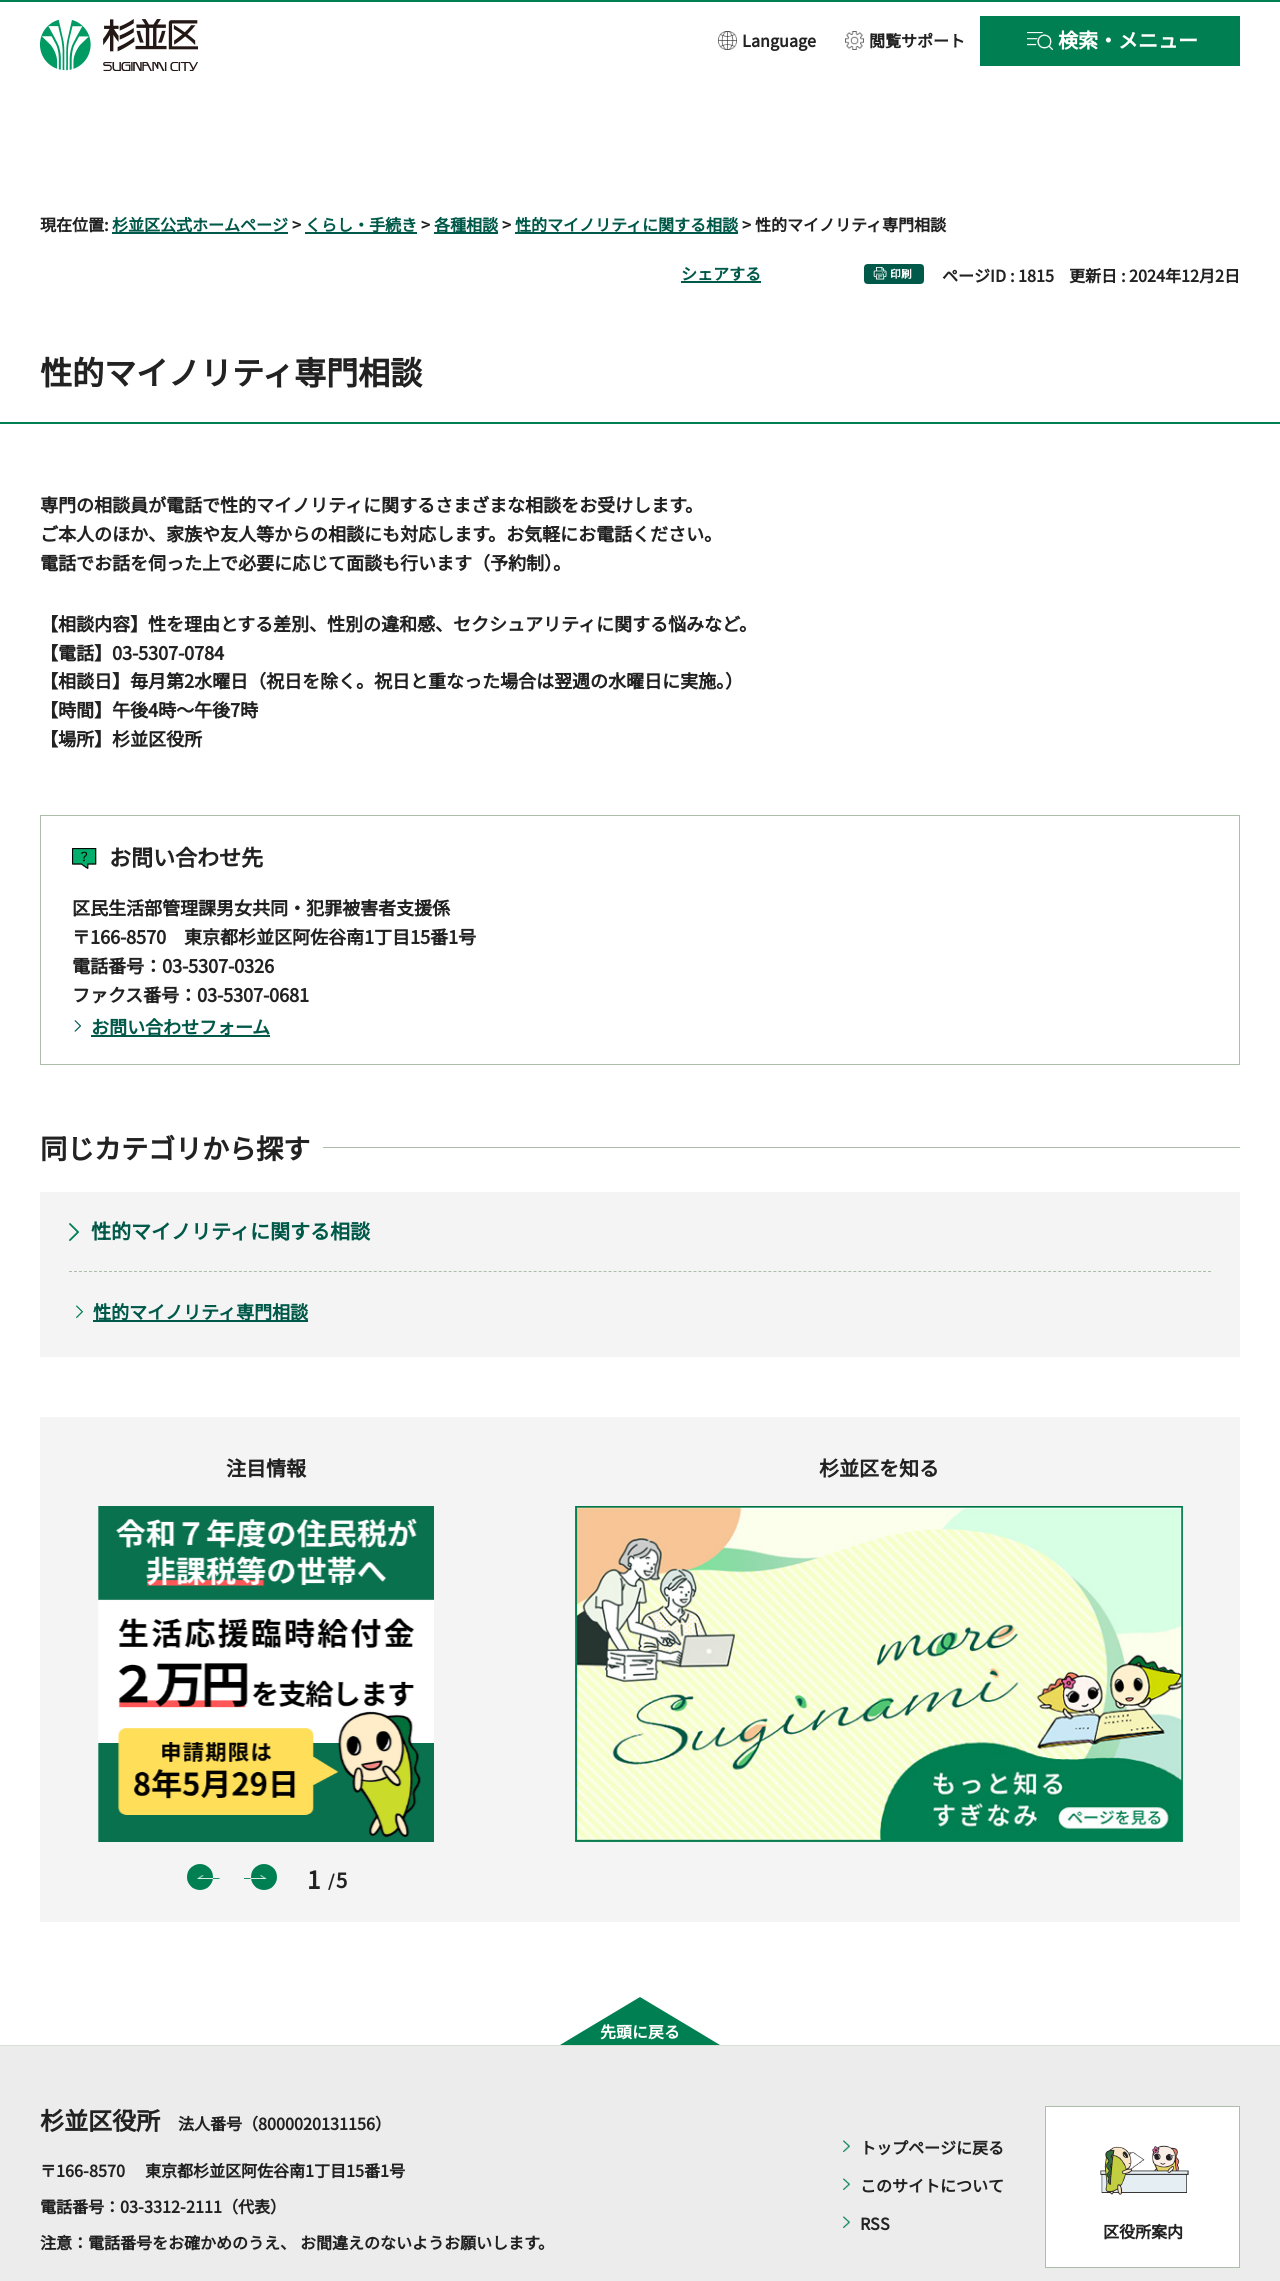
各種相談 (466, 166)
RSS (875, 2166)
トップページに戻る (932, 2090)
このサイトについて (932, 2128)
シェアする (721, 215)
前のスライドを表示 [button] (200, 1819)
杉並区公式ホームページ (200, 166)
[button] (767, 39)
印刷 (901, 215)
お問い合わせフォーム (180, 968)
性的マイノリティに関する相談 (626, 166)
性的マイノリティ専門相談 (200, 1253)
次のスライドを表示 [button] (264, 1819)
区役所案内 (1143, 2173)
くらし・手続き (361, 166)
